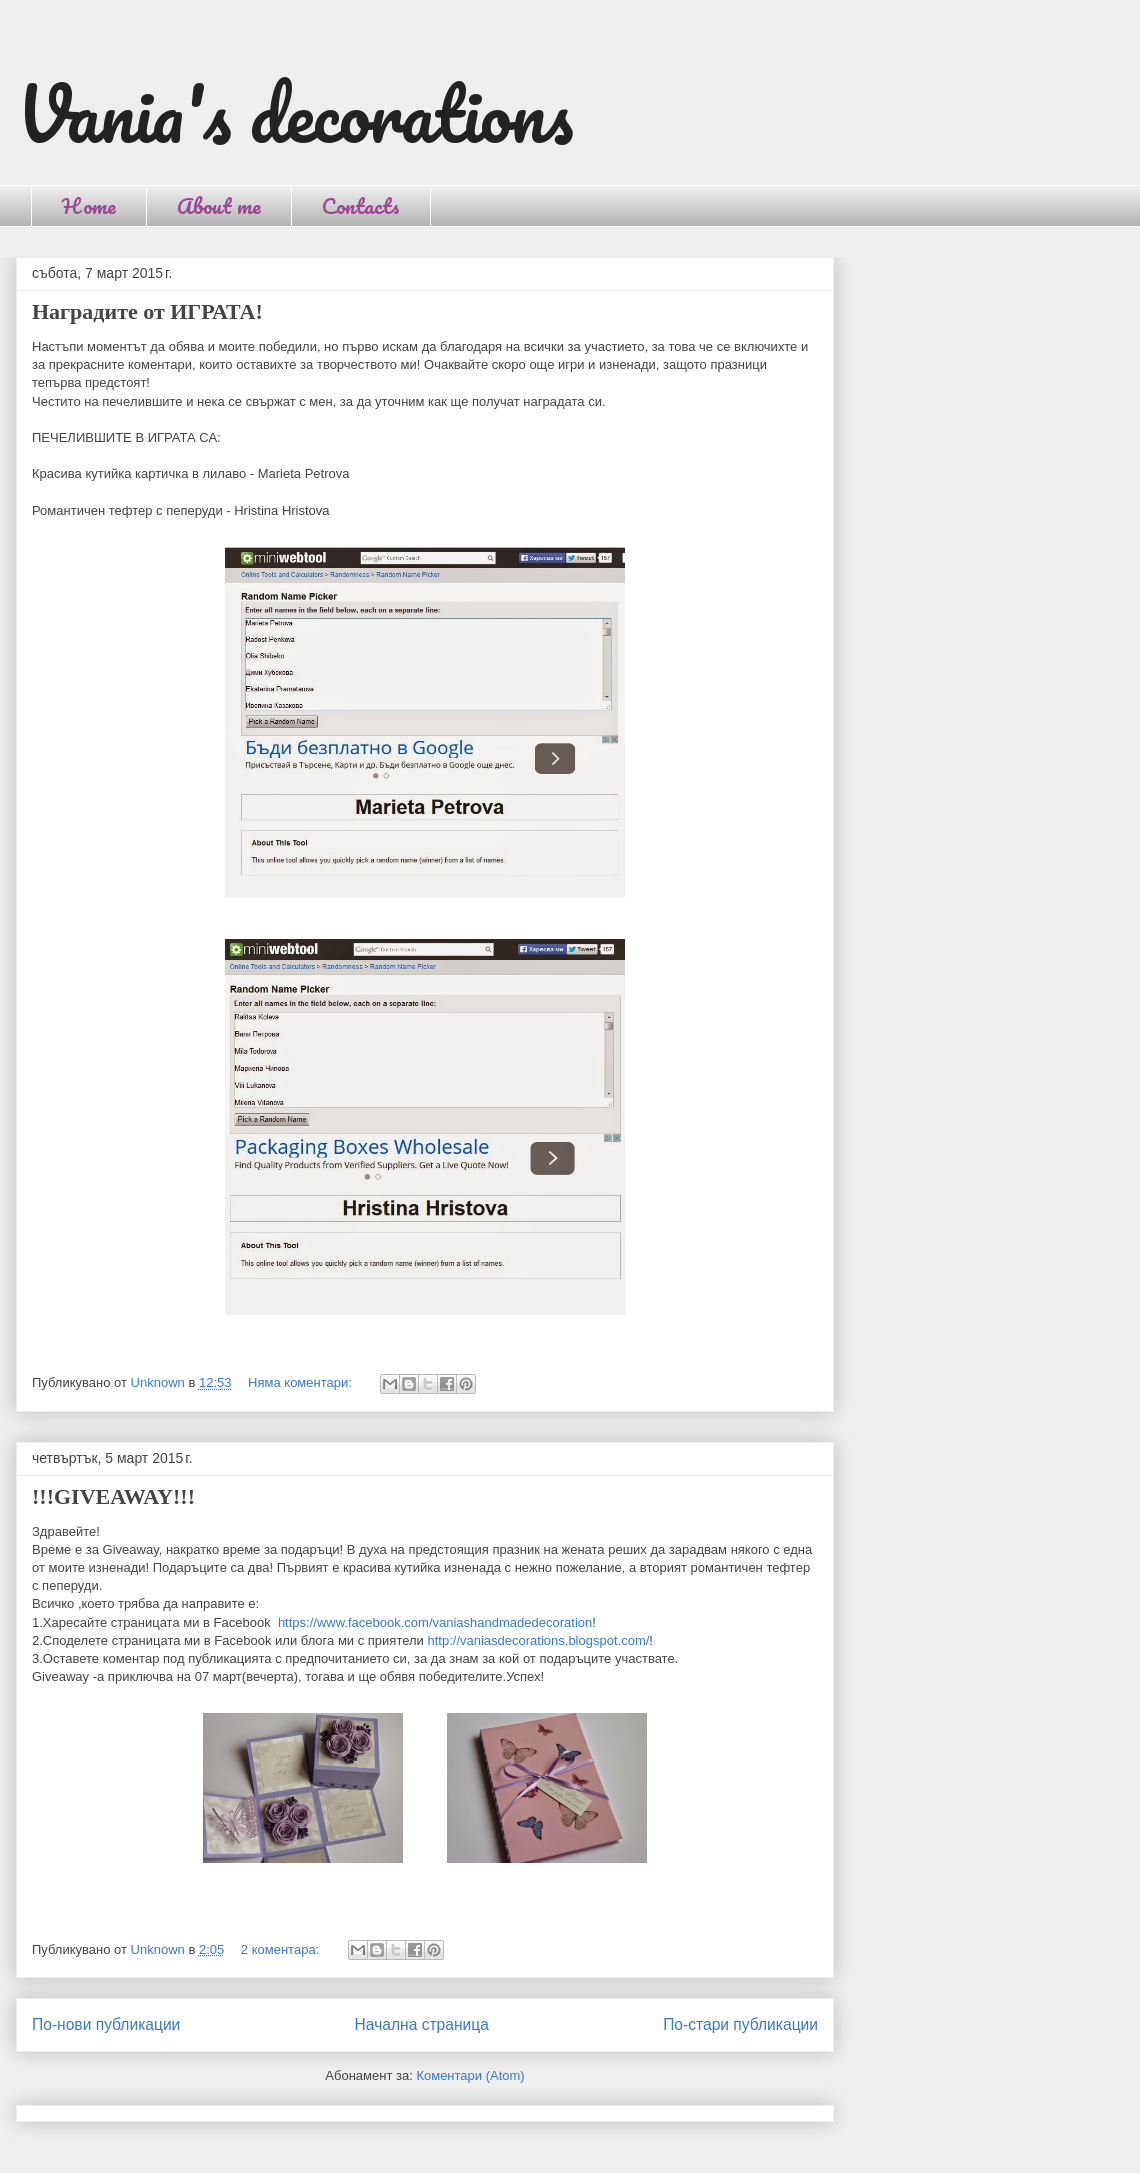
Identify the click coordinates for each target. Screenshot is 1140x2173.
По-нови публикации (106, 2024)
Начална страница (422, 2024)
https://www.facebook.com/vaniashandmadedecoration (435, 1622)
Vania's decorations (294, 113)
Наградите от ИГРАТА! (147, 311)
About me (219, 205)
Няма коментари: (301, 1382)
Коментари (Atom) (470, 2075)
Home (89, 205)
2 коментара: (282, 1949)
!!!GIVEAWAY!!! (113, 1496)
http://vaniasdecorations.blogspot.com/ (538, 1640)
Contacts (361, 205)
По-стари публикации (740, 2024)
